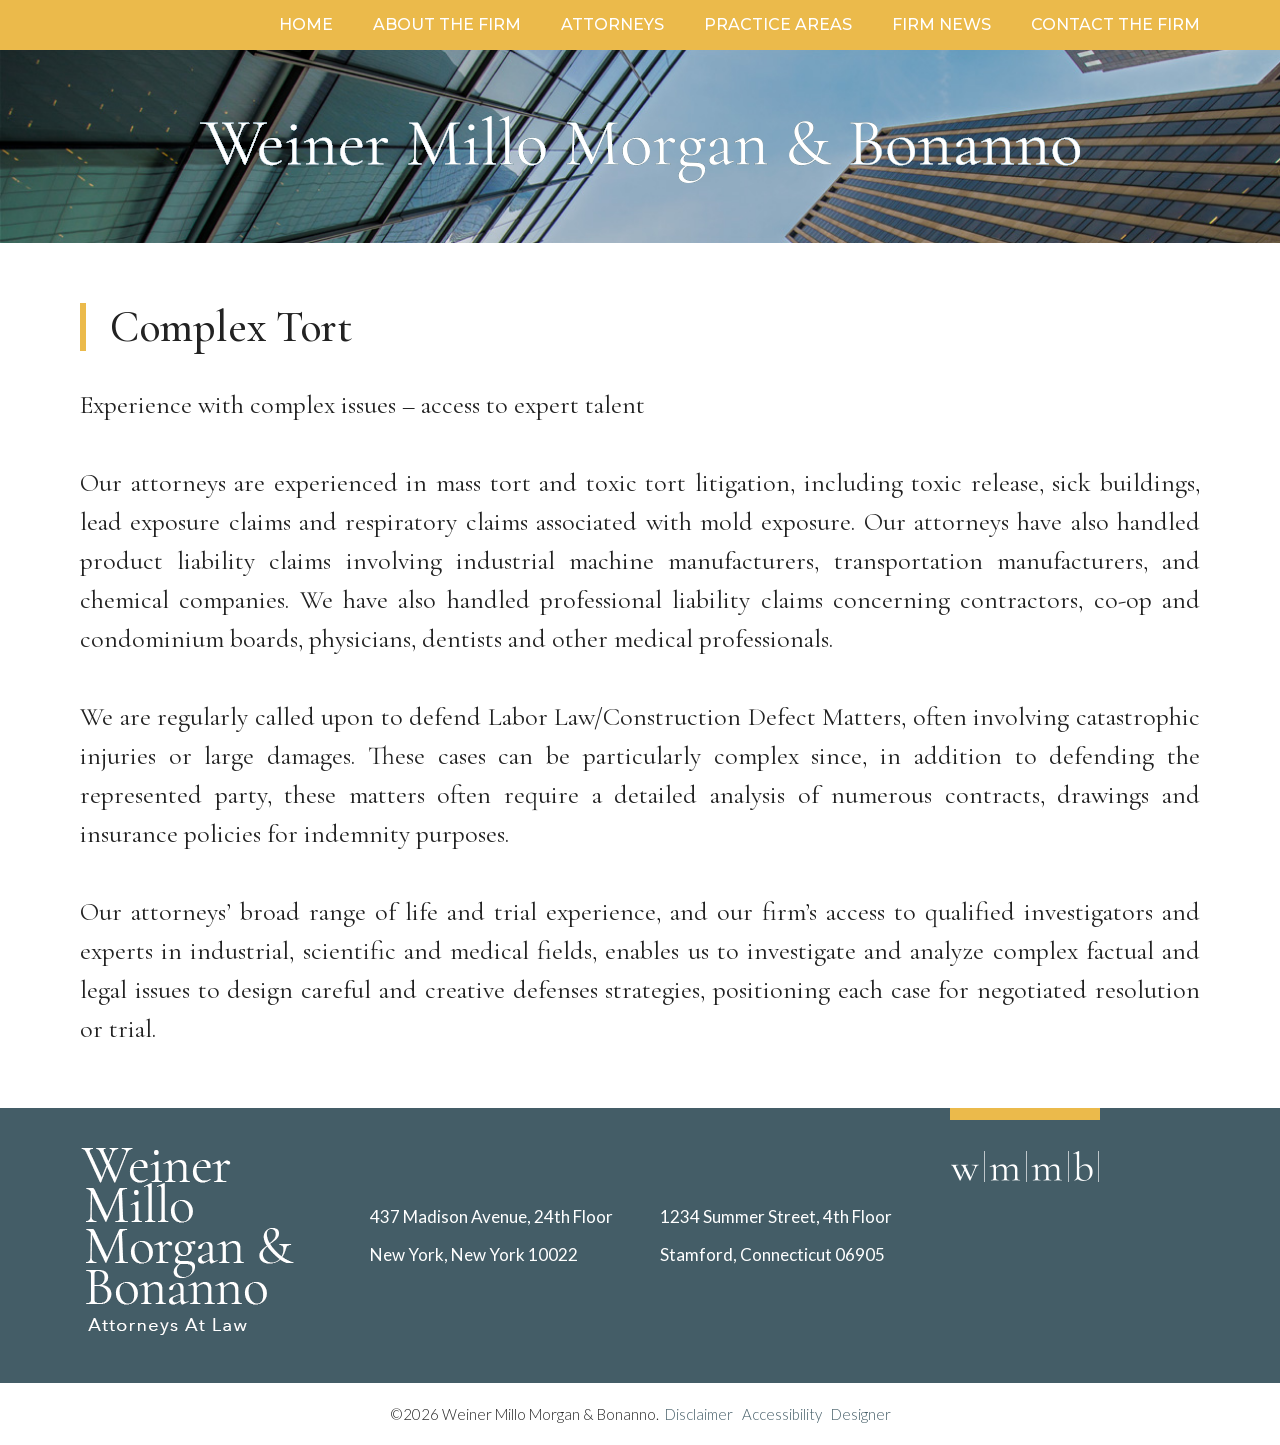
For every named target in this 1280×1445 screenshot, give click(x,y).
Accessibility (782, 1414)
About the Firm (447, 24)
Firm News (941, 24)
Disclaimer (703, 1414)
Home (306, 24)
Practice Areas (778, 24)
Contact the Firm (1115, 24)
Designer (861, 1414)
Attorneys (612, 24)
